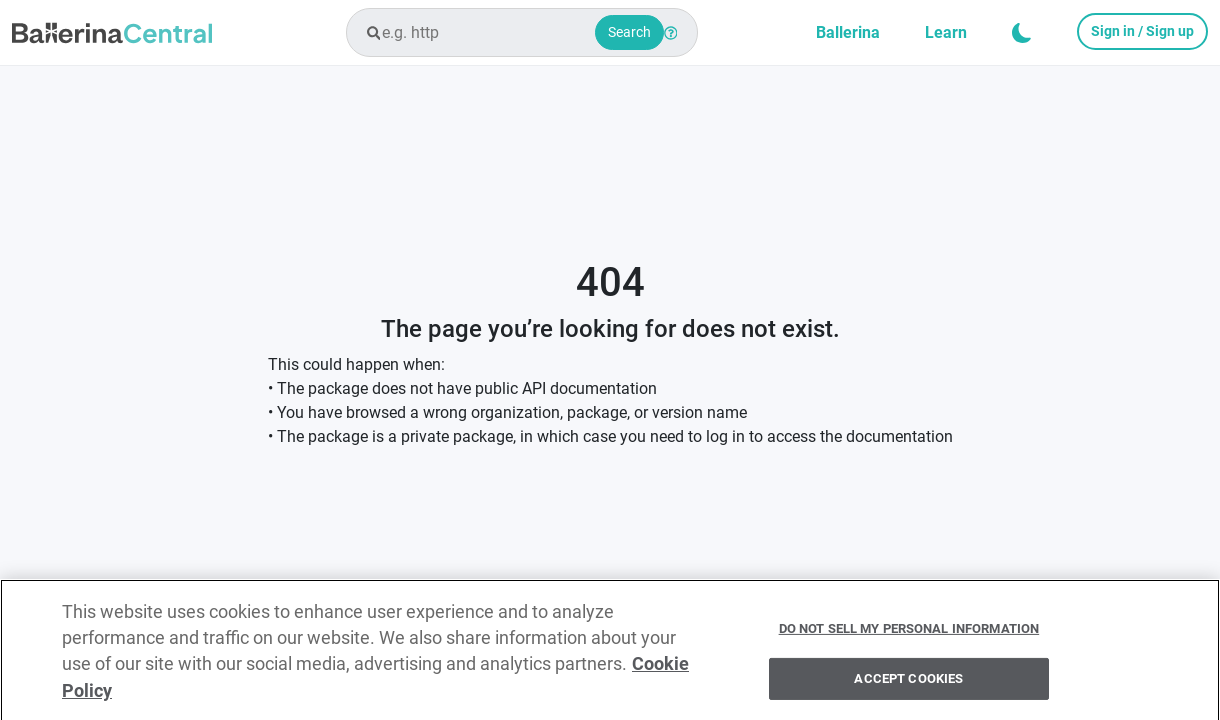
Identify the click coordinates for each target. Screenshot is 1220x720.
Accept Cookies (908, 683)
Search (629, 32)
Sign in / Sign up (1142, 31)
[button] (1022, 33)
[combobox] (522, 32)
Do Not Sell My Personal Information (909, 632)
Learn (946, 32)
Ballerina (848, 32)
